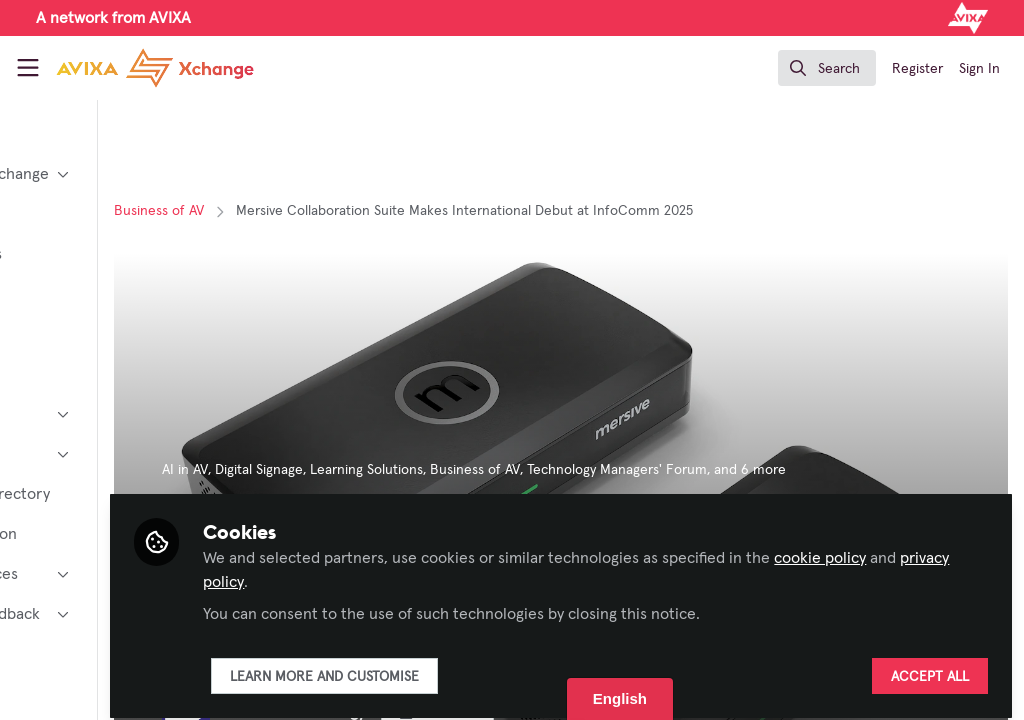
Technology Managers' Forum (775, 470)
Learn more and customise (482, 667)
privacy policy (483, 572)
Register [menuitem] (917, 69)
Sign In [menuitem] (979, 69)
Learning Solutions (524, 470)
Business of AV (317, 211)
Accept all (930, 667)
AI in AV (343, 470)
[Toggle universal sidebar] (28, 68)
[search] (827, 68)
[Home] (155, 68)
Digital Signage (417, 470)
